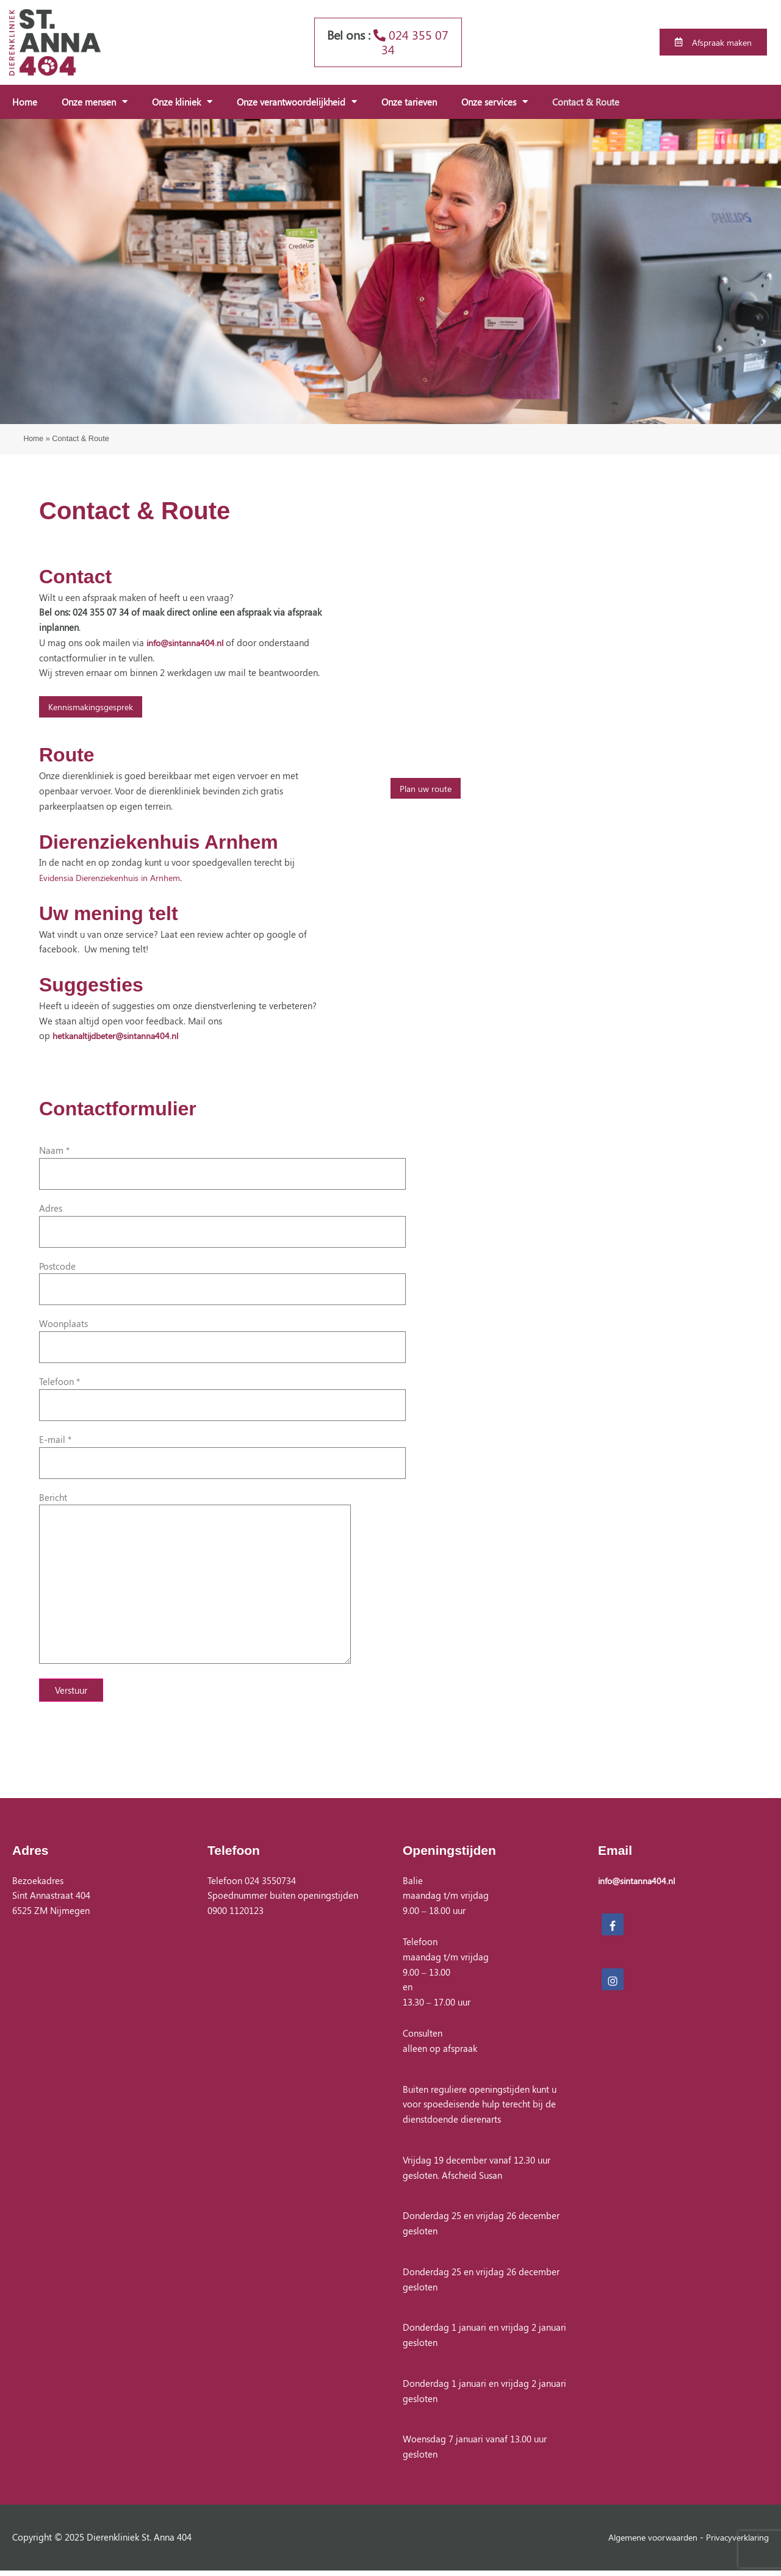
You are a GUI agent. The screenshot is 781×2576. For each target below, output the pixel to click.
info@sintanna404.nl (187, 642)
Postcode (222, 1283)
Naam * (222, 1167)
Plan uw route (427, 788)
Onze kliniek (182, 101)
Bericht (222, 1582)
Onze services (494, 101)
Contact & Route (585, 102)
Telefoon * (222, 1398)
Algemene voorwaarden (644, 2542)
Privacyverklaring (735, 2542)
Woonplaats (222, 1341)
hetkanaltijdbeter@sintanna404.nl (119, 1036)
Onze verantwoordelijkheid (297, 101)
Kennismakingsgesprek (94, 706)
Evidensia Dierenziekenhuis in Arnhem (115, 877)
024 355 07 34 (410, 42)
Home (24, 102)
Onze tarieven (409, 102)
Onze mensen (95, 101)
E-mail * (222, 1456)
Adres (222, 1225)
